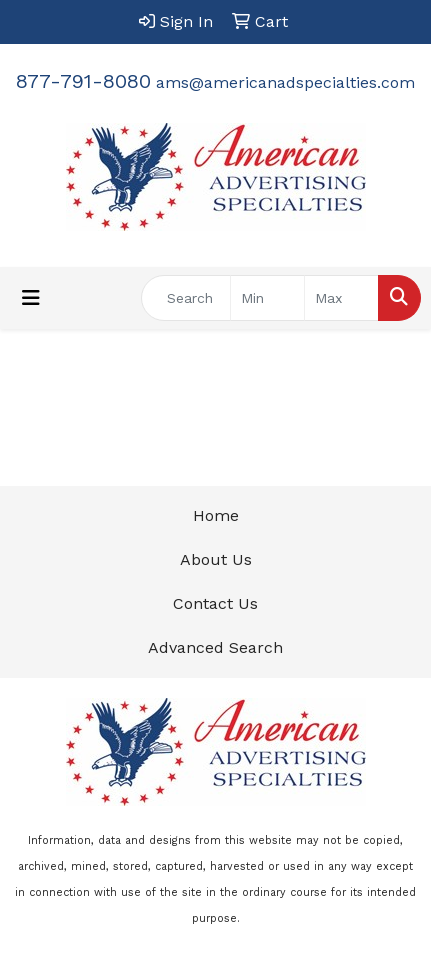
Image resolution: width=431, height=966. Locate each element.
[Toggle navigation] (31, 298)
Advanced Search (215, 647)
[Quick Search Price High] (341, 298)
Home (216, 515)
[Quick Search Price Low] (267, 298)
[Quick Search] (186, 298)
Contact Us (215, 603)
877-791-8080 (83, 81)
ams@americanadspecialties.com (285, 82)
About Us (216, 559)
